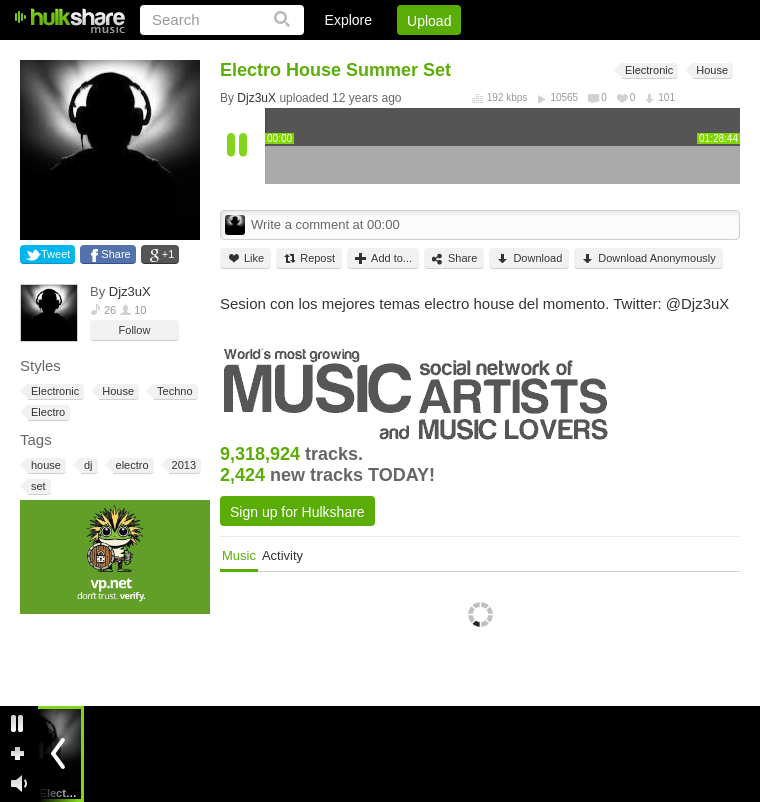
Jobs (469, 55)
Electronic (53, 391)
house (44, 465)
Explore (348, 20)
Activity (282, 555)
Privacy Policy (628, 55)
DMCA (534, 55)
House (116, 391)
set (37, 486)
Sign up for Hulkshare (297, 512)
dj (87, 465)
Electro (46, 412)
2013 (182, 465)
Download (529, 258)
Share (115, 254)
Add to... (383, 258)
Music (239, 555)
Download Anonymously (648, 258)
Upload (429, 21)
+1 (168, 254)
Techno (173, 391)
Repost (309, 258)
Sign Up (399, 55)
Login (327, 55)
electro (131, 465)
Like (245, 258)
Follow (135, 330)
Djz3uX (130, 291)
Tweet (55, 254)
